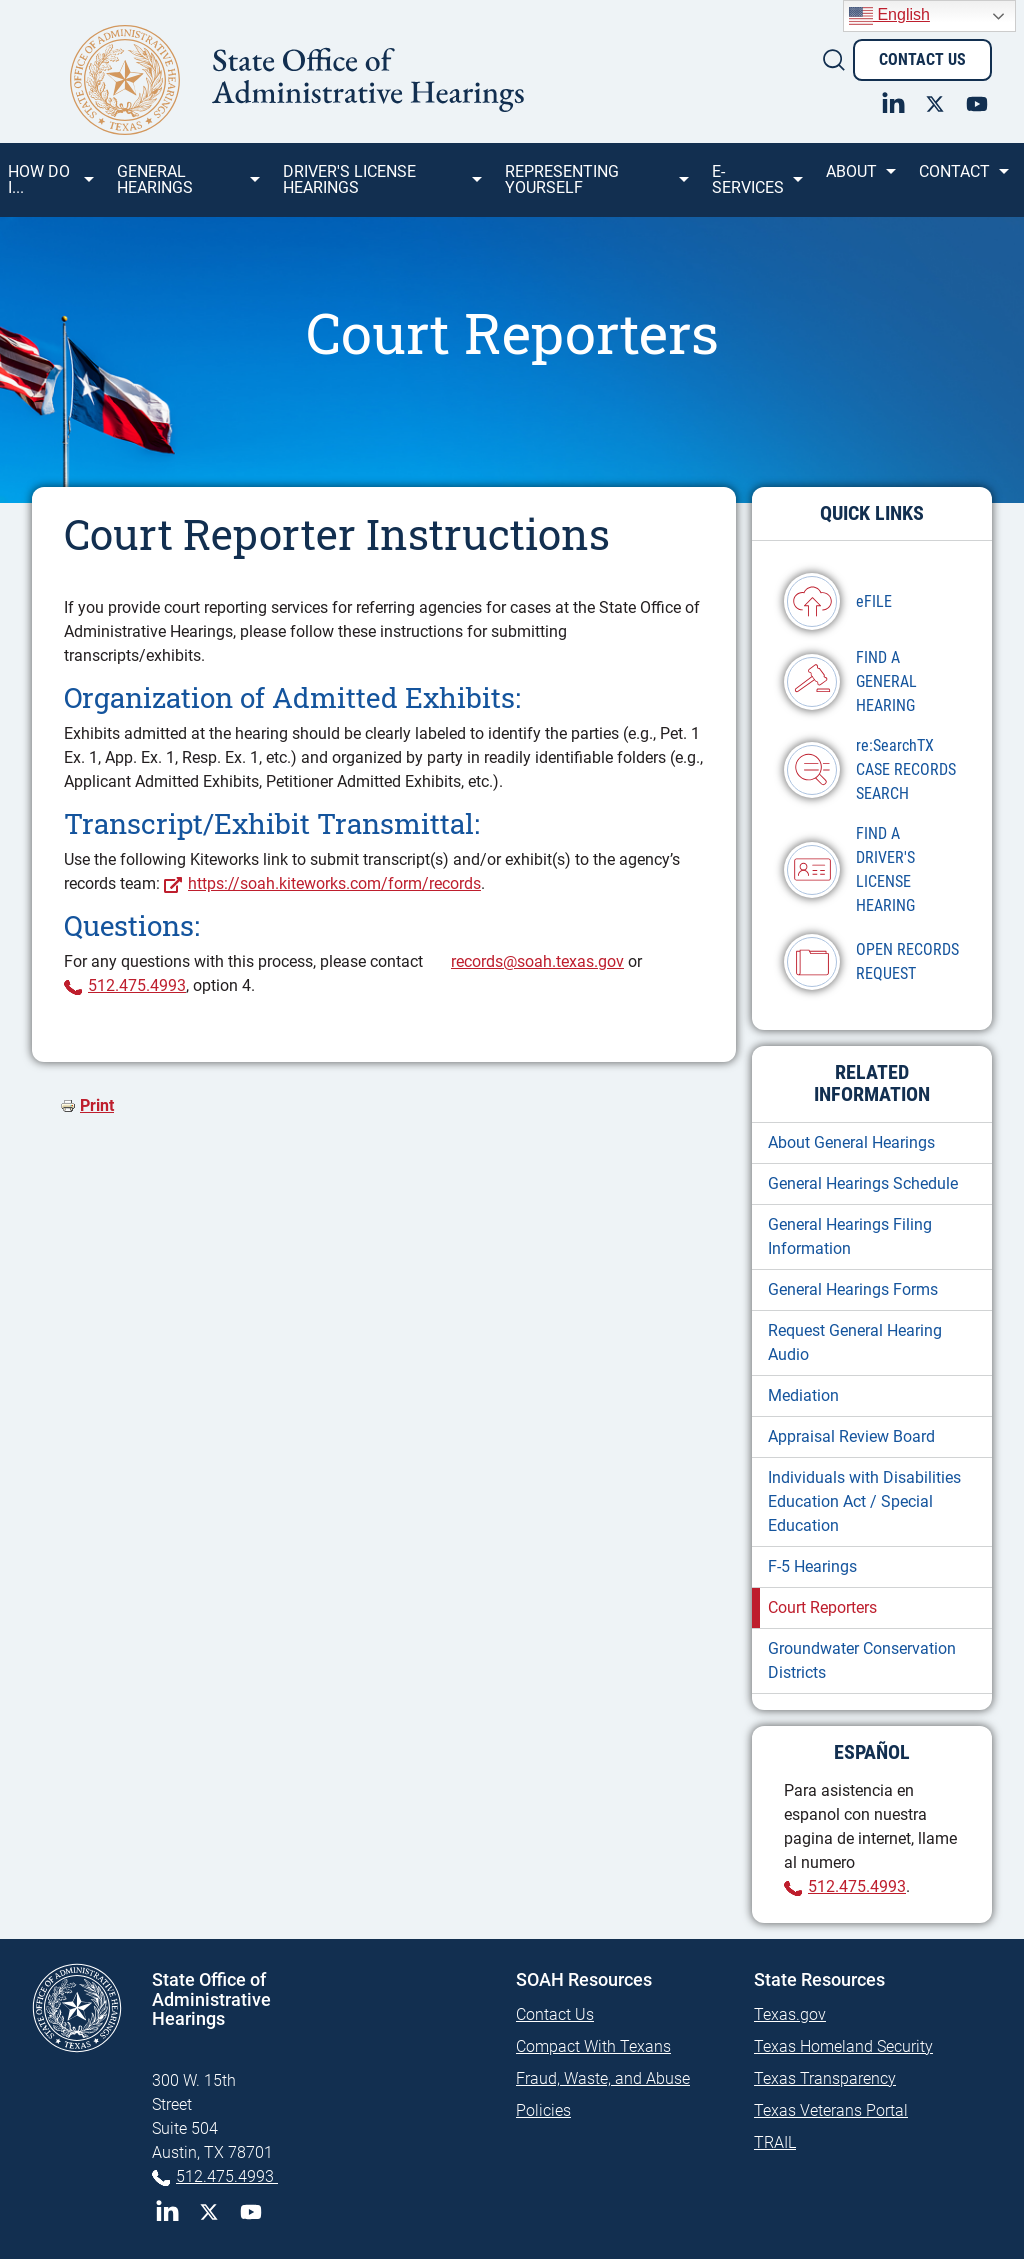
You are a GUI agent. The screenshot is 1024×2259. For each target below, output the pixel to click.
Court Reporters (822, 1607)
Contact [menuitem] (962, 179)
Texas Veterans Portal (831, 2110)
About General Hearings (851, 1142)
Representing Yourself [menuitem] (595, 187)
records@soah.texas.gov (537, 961)
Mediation (803, 1395)
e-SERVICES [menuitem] (756, 187)
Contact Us (922, 59)
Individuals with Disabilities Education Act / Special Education (864, 1501)
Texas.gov (790, 2014)
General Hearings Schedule (863, 1183)
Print (97, 1105)
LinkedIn (167, 2212)
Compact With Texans (593, 2046)
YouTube (251, 2212)
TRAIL (775, 2142)
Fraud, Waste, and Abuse (603, 2078)
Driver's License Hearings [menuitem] (381, 187)
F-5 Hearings (812, 1566)
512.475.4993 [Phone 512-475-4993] (227, 2176)
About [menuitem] (859, 179)
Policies (543, 2110)
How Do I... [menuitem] (49, 187)
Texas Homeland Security (843, 2046)
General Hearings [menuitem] (187, 187)
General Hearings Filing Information (850, 1236)
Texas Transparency (825, 2078)
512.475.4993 (137, 985)
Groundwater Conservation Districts (862, 1660)
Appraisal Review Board (851, 1436)
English (889, 16)
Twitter (209, 2212)
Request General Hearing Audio (855, 1342)
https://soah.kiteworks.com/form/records (334, 883)
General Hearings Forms (853, 1289)
